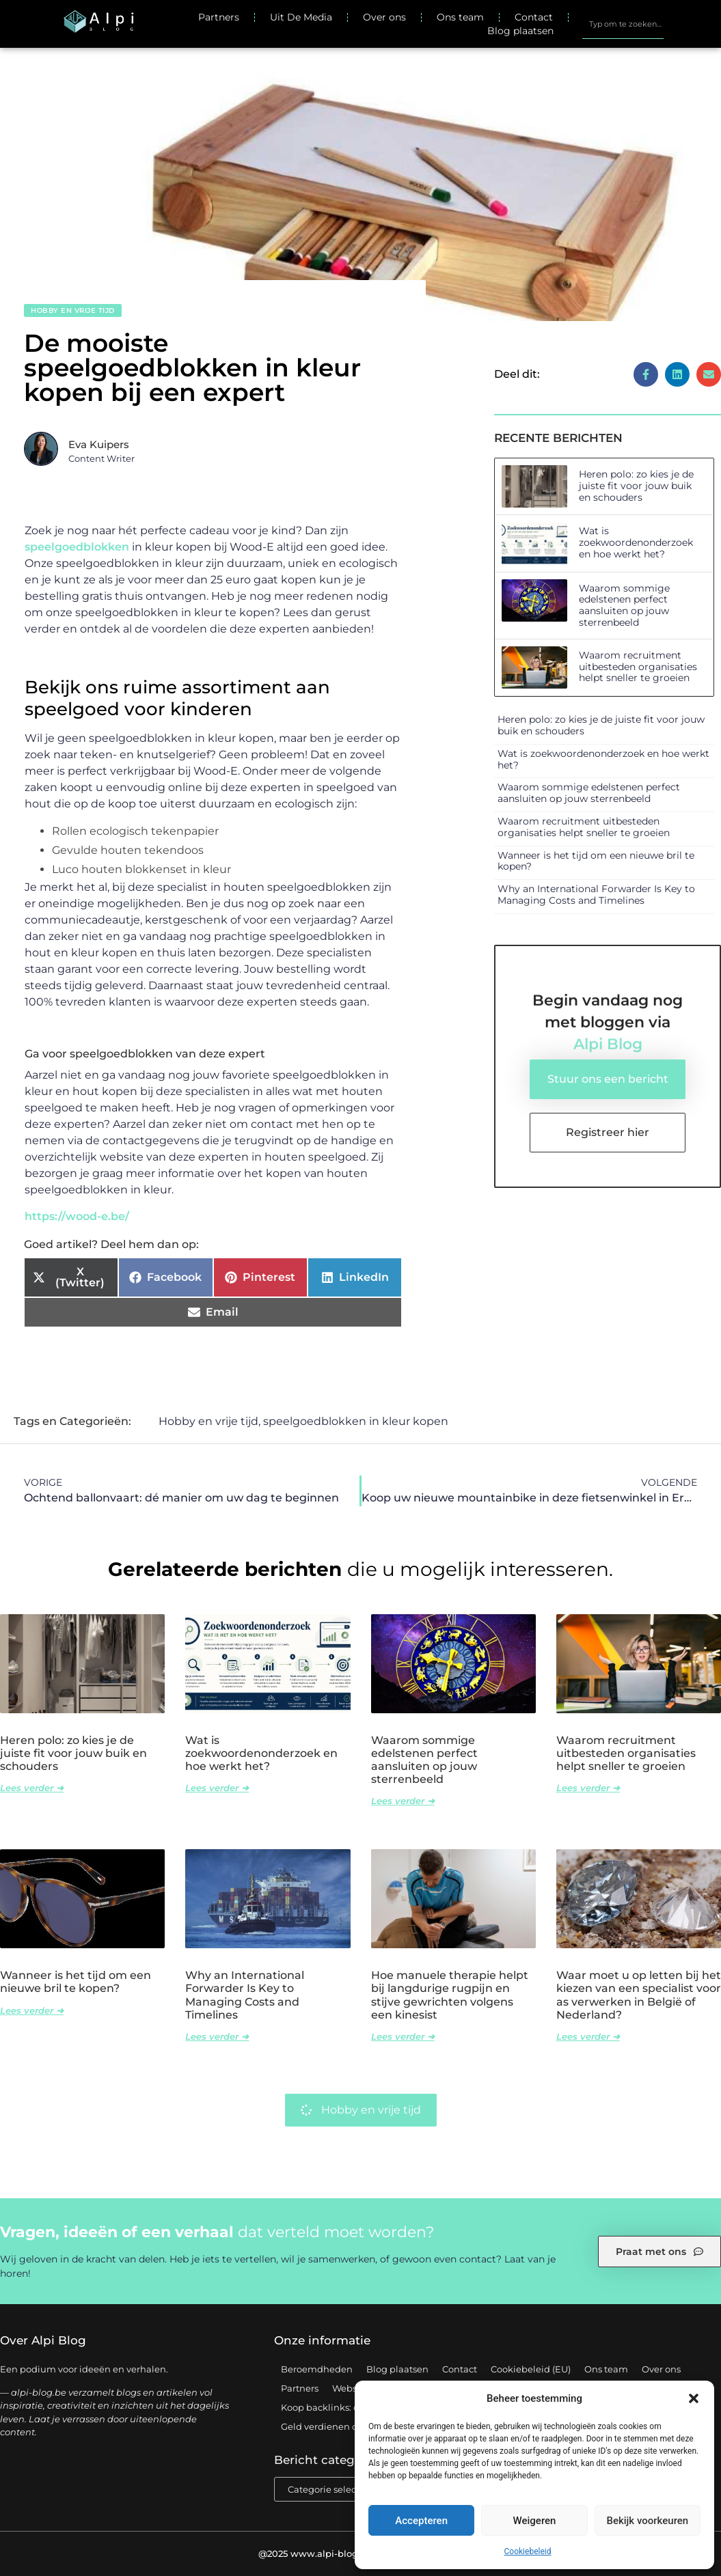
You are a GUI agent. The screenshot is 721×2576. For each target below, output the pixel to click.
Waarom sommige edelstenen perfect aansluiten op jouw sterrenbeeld (624, 605)
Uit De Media (301, 17)
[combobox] (622, 24)
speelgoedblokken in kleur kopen (355, 1421)
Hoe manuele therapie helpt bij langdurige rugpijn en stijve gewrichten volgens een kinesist (449, 1995)
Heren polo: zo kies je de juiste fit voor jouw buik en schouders (636, 485)
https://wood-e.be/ (77, 1216)
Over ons (384, 17)
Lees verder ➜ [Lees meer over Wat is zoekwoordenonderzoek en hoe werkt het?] (217, 1787)
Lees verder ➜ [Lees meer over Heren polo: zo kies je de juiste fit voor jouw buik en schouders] (32, 1787)
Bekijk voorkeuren (647, 2521)
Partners (218, 17)
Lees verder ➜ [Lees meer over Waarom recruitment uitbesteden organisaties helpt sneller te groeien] (588, 1787)
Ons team (460, 17)
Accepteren (421, 2521)
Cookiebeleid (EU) (531, 2369)
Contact (534, 17)
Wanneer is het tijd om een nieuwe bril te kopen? (596, 861)
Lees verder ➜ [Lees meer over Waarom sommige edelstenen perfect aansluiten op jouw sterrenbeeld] (403, 1800)
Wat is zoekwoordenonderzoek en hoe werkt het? (636, 542)
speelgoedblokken (77, 546)
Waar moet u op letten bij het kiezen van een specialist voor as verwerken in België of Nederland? (638, 1995)
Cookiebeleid (528, 2551)
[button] (693, 2398)
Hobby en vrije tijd (73, 310)
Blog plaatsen (520, 31)
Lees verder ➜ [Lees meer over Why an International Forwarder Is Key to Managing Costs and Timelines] (217, 2036)
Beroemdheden (317, 2369)
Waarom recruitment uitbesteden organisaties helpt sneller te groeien (638, 666)
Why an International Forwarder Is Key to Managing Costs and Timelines (596, 894)
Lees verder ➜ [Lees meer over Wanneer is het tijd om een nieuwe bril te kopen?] (32, 2010)
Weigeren (534, 2521)
